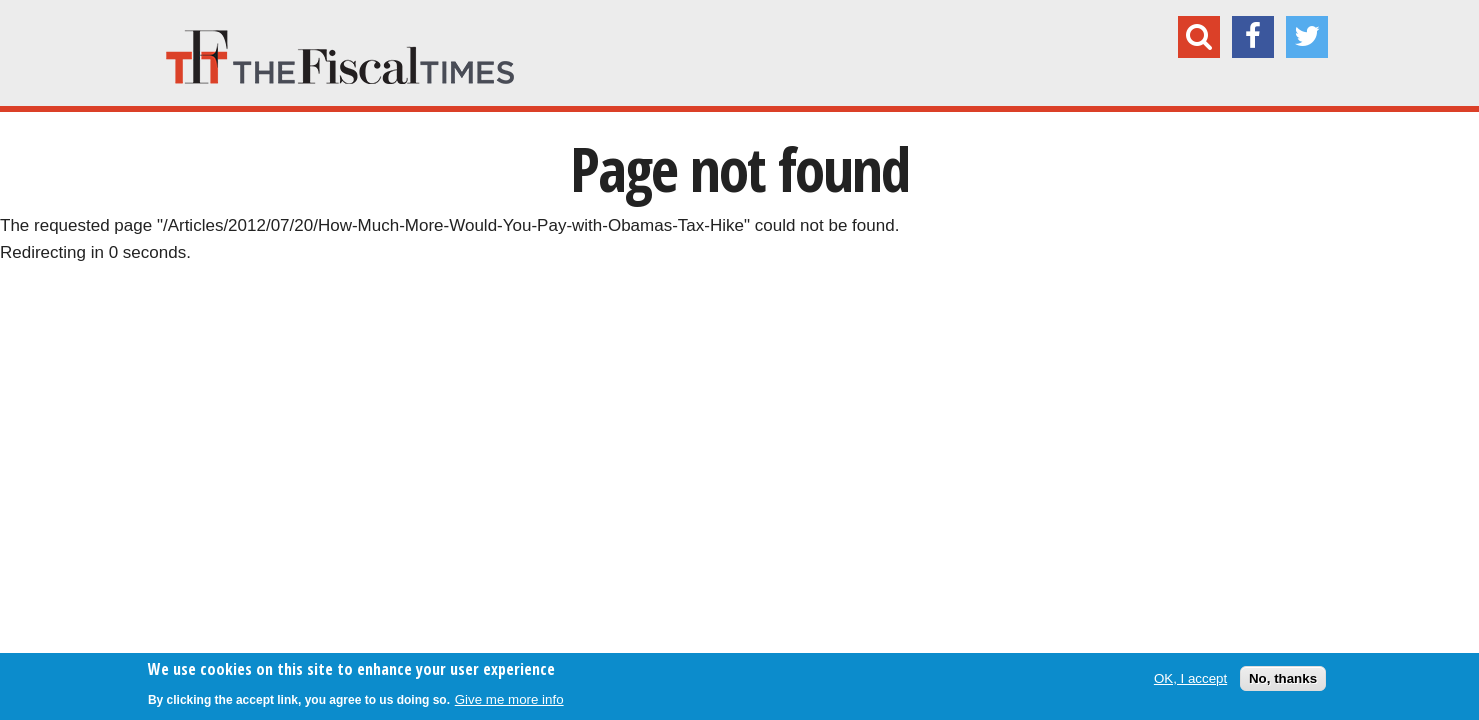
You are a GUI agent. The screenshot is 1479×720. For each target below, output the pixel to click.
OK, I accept (1190, 678)
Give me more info (509, 699)
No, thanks (1283, 678)
